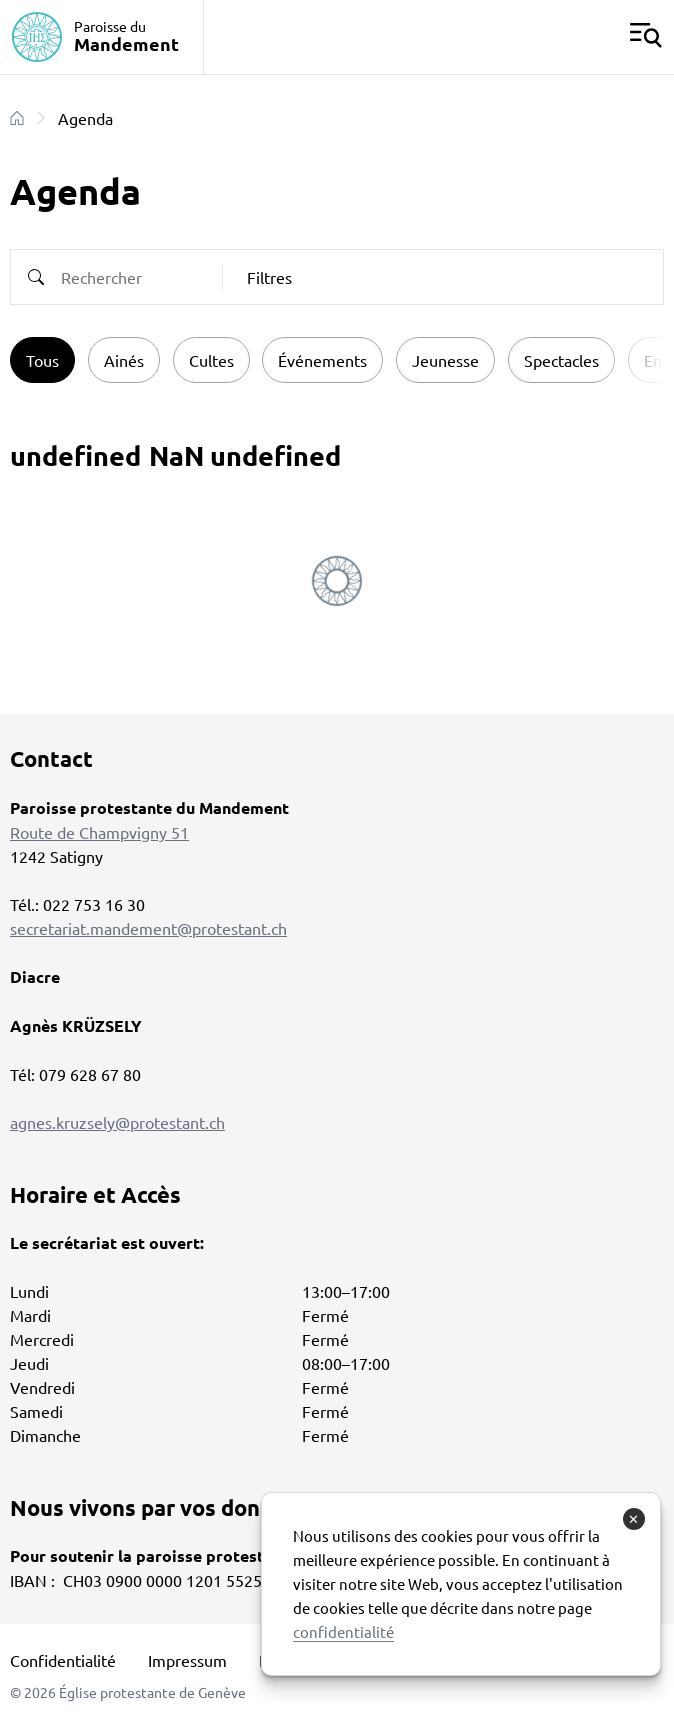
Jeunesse (445, 360)
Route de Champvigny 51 (99, 832)
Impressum (187, 1660)
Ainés (124, 360)
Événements (322, 360)
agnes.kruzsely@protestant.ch (117, 1122)
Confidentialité (63, 1660)
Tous (42, 360)
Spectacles (561, 360)
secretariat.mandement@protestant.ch (148, 928)
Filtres (269, 277)
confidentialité (343, 1631)
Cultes (211, 360)
